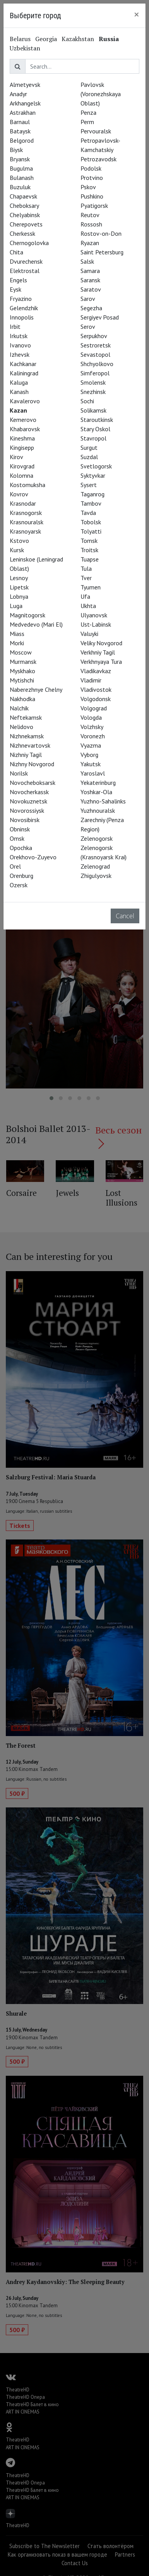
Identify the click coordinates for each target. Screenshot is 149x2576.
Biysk (16, 150)
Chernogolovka (29, 243)
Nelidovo (21, 727)
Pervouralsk (95, 131)
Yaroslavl (92, 773)
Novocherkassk (29, 792)
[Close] (137, 14)
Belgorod (22, 140)
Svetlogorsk (96, 466)
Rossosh (91, 224)
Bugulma (21, 168)
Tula (86, 568)
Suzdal (89, 457)
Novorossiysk (27, 810)
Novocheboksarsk (32, 782)
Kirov (16, 457)
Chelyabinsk (25, 215)
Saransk (90, 280)
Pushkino (91, 196)
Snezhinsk (93, 392)
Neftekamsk (26, 717)
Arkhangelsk (25, 103)
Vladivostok (95, 689)
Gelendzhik (24, 308)
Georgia (46, 39)
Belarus (20, 39)
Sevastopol (95, 354)
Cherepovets (26, 224)
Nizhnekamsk (27, 736)
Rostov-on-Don (101, 233)
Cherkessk (22, 233)
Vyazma (90, 745)
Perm (87, 122)
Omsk (17, 838)
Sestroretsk (95, 345)
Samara (90, 271)
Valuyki (89, 634)
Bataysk (20, 131)
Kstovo (19, 540)
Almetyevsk (25, 84)
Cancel (125, 916)
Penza (88, 112)
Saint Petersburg (101, 252)
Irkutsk (18, 336)
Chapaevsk (23, 196)
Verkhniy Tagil (97, 652)
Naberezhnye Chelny (36, 689)
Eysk (15, 289)
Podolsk (90, 168)
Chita (16, 252)
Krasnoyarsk (25, 531)
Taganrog (92, 494)
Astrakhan (23, 112)
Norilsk (19, 773)
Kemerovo (23, 419)
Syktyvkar (92, 475)
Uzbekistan (25, 48)
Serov (87, 326)
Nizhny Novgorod (32, 764)
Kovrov (19, 494)
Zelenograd (95, 866)
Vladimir (90, 680)
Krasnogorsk (26, 513)
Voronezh (92, 736)
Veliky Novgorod (101, 643)
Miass (17, 634)
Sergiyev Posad (99, 317)
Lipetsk (19, 587)
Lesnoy (19, 578)
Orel (15, 866)
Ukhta (88, 606)
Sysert (88, 485)
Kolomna (21, 475)
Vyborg (89, 754)
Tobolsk (90, 522)
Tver (86, 578)
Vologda (91, 717)
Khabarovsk (25, 429)
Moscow (21, 652)
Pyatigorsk (94, 205)
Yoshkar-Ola (96, 792)
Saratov (90, 289)
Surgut (89, 447)
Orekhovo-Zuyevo (33, 857)
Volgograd (93, 708)
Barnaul (20, 122)
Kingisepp (22, 447)
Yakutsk (90, 764)
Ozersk (18, 885)
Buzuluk (20, 187)
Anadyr (18, 94)
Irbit (15, 326)
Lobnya (19, 596)
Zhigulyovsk (95, 875)
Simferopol (95, 373)
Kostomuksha (27, 485)
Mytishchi (22, 680)
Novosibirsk (24, 820)
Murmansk (23, 661)
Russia (109, 39)
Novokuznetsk (28, 801)
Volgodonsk (95, 699)
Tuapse (89, 559)
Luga (16, 606)
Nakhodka (22, 699)
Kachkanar (23, 364)
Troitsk (89, 550)
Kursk (17, 550)
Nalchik (19, 708)
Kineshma (22, 438)
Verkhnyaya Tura (101, 661)
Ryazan (89, 243)
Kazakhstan (78, 39)
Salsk (87, 261)
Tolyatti (90, 531)
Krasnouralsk (26, 522)
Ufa (85, 596)
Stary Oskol (95, 429)
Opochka (21, 848)
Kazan (18, 410)
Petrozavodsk (98, 159)
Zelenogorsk (96, 838)
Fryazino (21, 298)
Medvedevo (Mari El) (36, 624)
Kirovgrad (22, 466)
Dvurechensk (26, 261)
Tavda (88, 513)
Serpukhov (93, 336)
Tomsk (89, 540)
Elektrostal (24, 271)
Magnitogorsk (27, 615)
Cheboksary (24, 205)
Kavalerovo (25, 401)
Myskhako (22, 671)
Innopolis (22, 317)
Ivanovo (20, 345)
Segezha (91, 308)
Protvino (91, 177)
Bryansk (20, 159)
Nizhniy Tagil (26, 754)
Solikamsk (93, 410)
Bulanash (22, 177)
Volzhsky (91, 727)
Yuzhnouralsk (97, 810)
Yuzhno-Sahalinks (103, 801)
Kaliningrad (24, 373)
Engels (18, 280)
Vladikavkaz (95, 671)
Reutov (89, 215)
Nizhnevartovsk (30, 745)
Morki (17, 643)
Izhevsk (19, 354)
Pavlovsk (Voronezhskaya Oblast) (100, 94)
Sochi (87, 401)
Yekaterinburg (98, 782)
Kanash (19, 392)
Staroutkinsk (96, 419)
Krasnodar (23, 503)
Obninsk (20, 829)
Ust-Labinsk (95, 624)
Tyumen (90, 587)
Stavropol (93, 438)
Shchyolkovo (96, 364)
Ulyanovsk (93, 615)
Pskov (88, 187)
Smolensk (93, 382)
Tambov (90, 503)
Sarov (87, 298)
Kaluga (19, 382)
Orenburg (21, 875)
